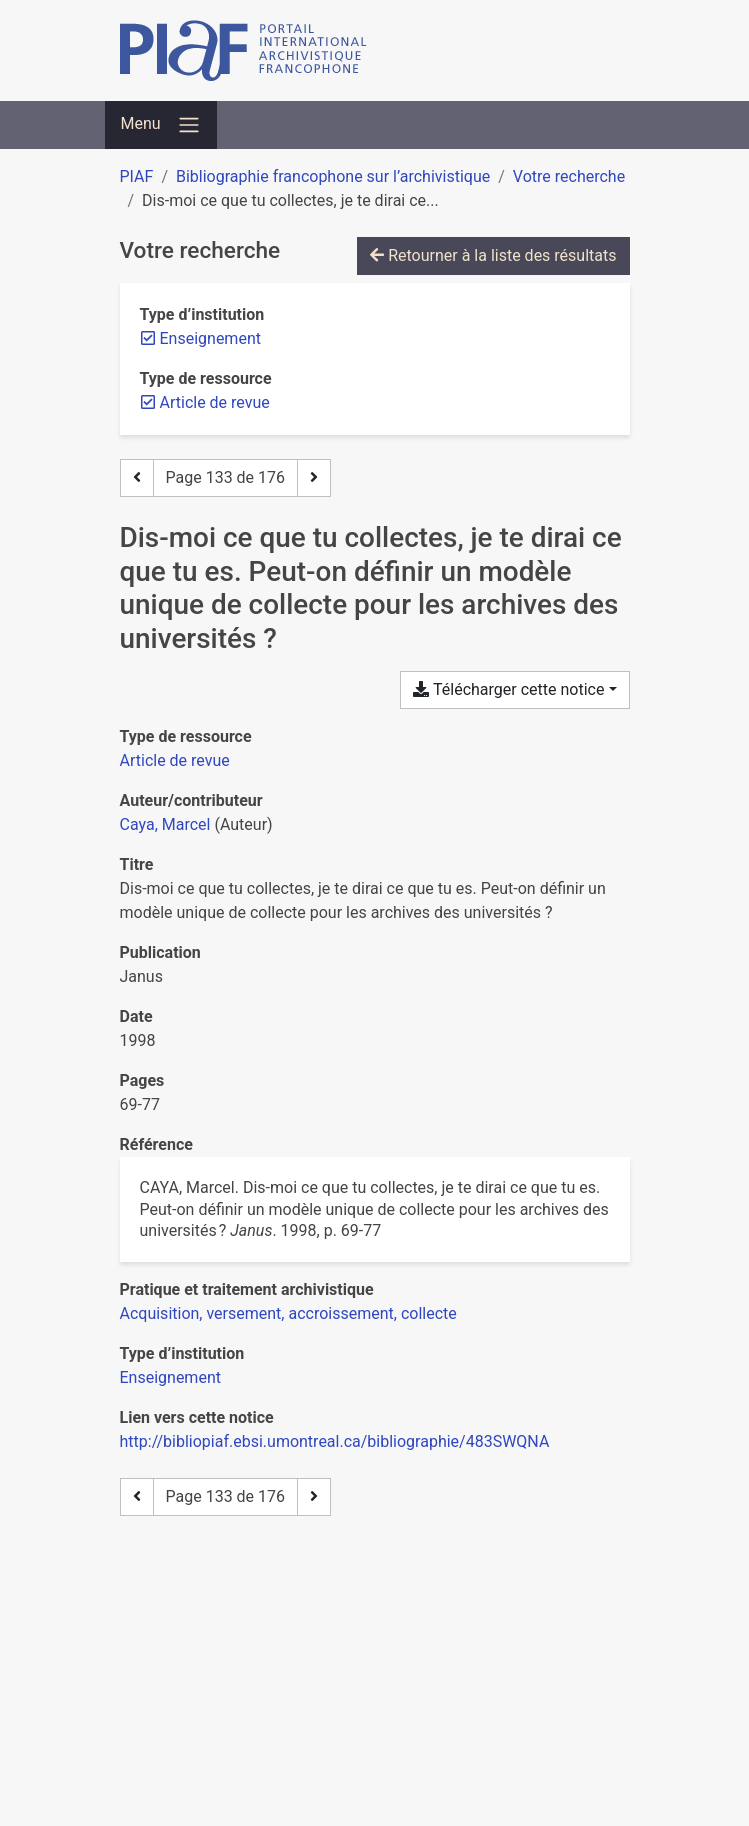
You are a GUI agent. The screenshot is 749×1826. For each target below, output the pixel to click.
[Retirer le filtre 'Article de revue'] (215, 402)
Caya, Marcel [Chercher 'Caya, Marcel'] (165, 824)
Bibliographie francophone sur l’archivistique (333, 176)
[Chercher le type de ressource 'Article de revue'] (175, 760)
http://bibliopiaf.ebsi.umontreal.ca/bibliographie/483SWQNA (335, 1441)
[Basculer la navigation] (161, 125)
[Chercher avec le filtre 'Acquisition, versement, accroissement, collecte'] (288, 1313)
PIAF (137, 176)
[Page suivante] (314, 478)
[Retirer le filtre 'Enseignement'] (210, 338)
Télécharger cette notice (508, 689)
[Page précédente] (137, 478)
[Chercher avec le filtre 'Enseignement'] (170, 1377)
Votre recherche (569, 176)
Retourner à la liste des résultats (493, 255)
